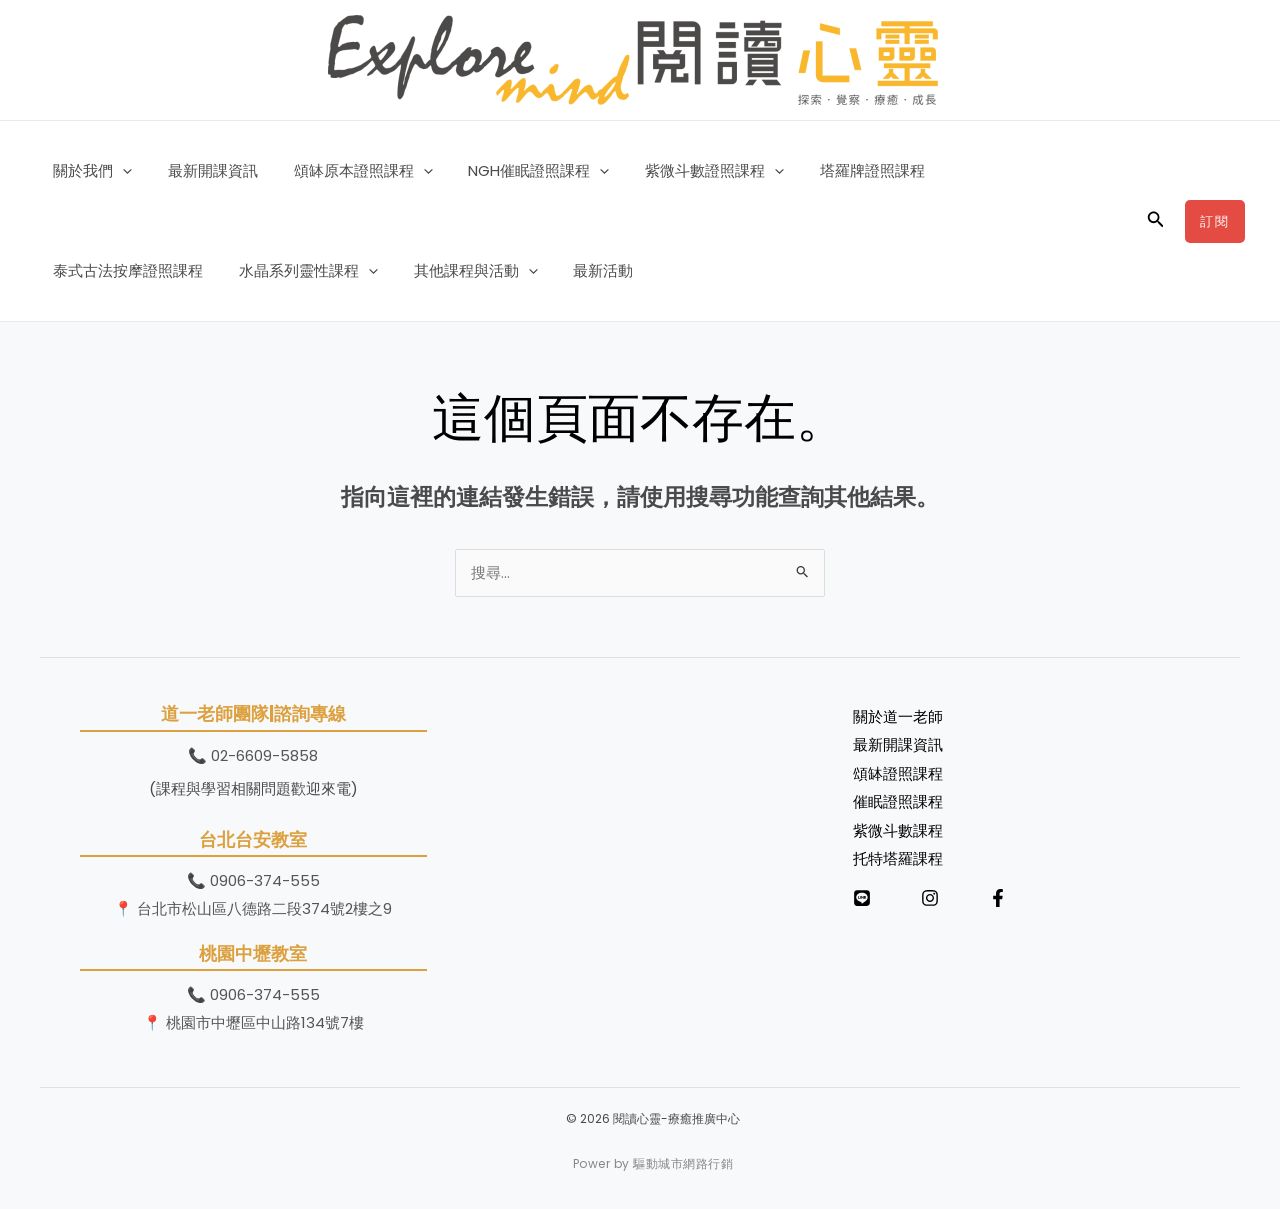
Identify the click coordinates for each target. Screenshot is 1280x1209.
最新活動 (403, 270)
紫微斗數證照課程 (688, 171)
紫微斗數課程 (898, 828)
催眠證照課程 (898, 801)
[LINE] (862, 896)
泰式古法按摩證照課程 (998, 170)
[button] (119, 171)
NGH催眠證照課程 (518, 171)
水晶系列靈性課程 (119, 271)
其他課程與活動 (281, 271)
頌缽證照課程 (898, 773)
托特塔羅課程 (898, 856)
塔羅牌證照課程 (840, 170)
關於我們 (89, 171)
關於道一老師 (898, 717)
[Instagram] (930, 896)
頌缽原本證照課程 (348, 171)
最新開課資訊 (204, 170)
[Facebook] (998, 896)
